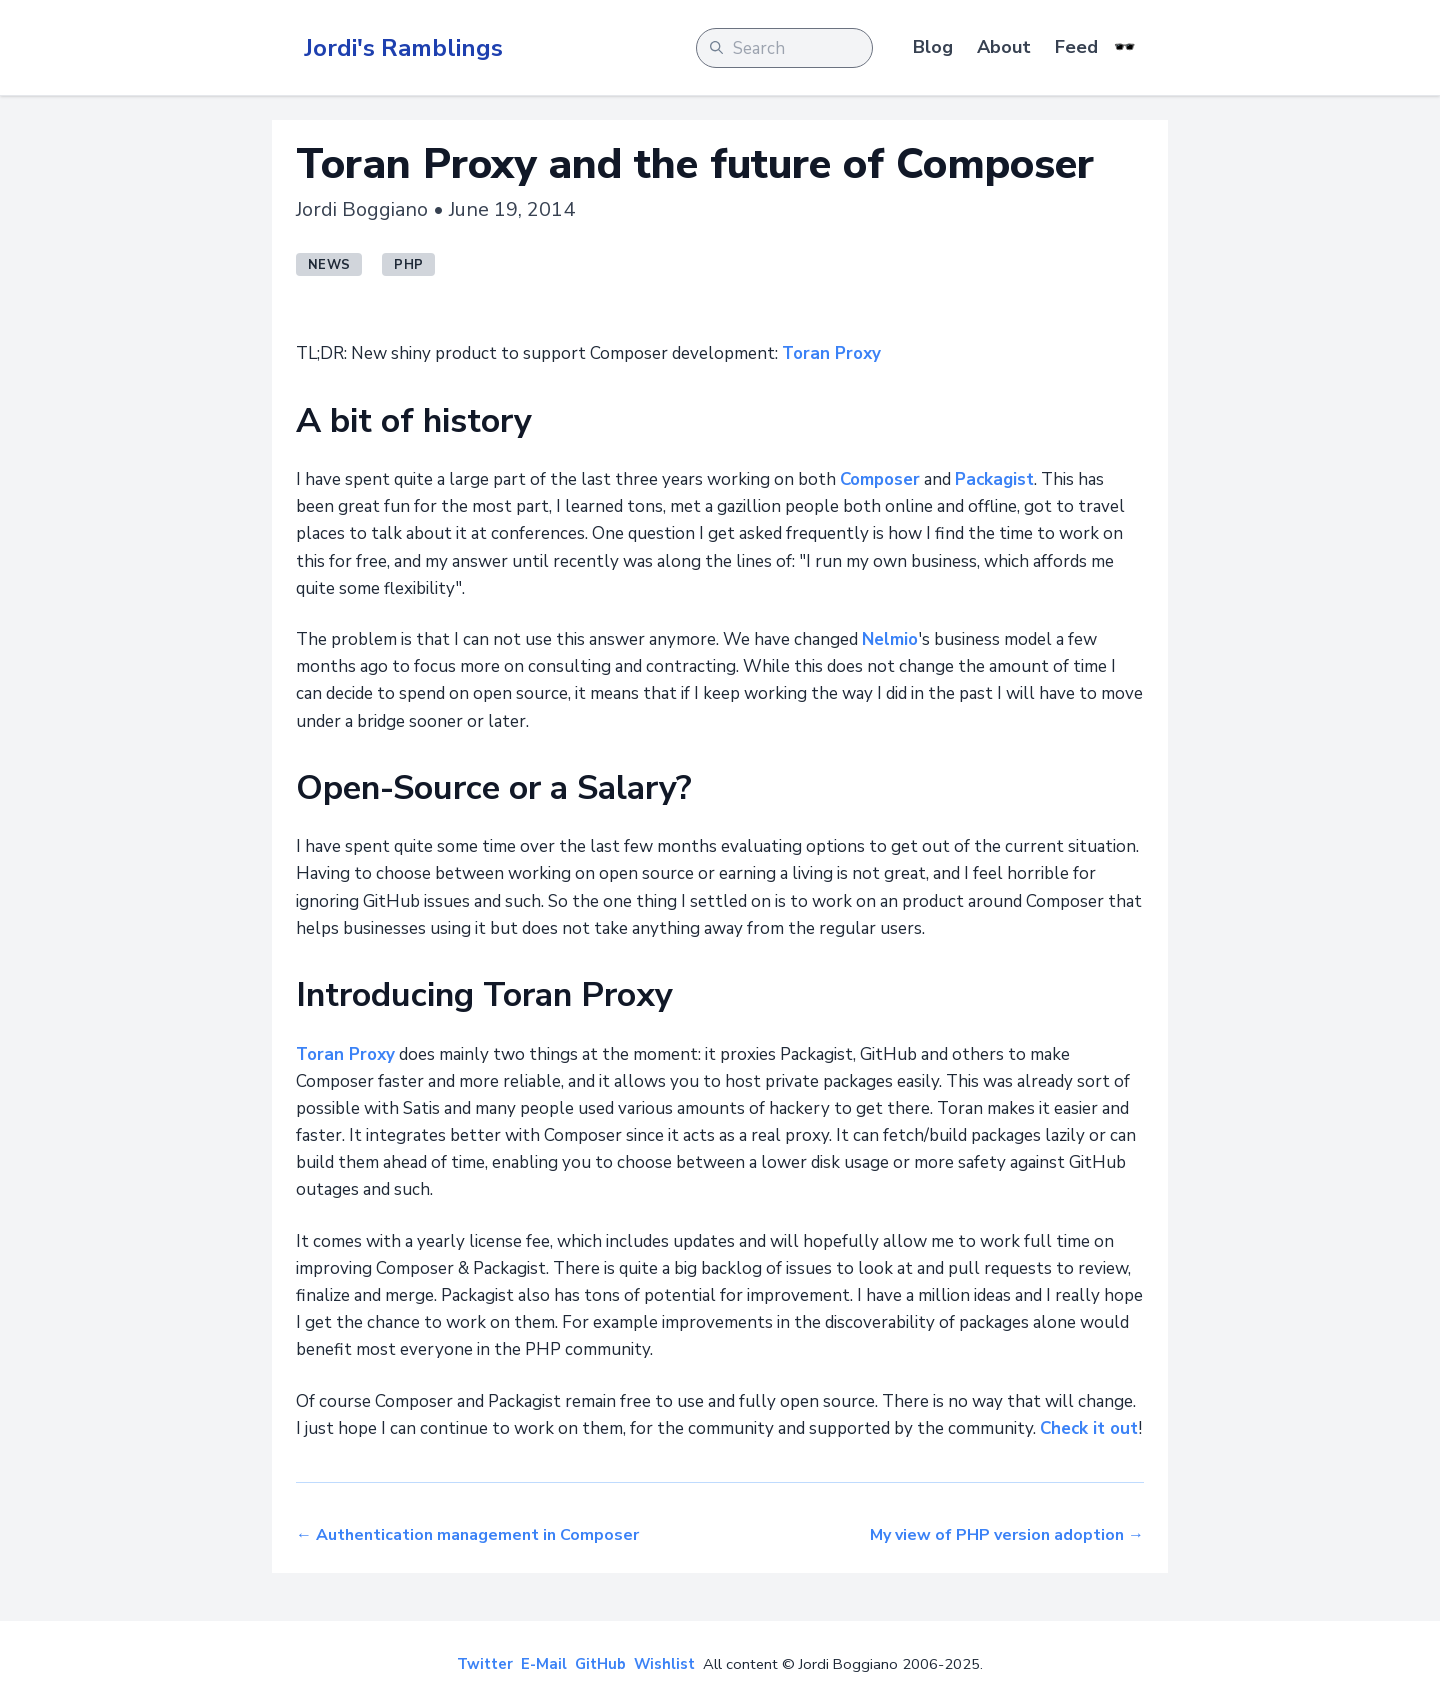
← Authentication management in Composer (467, 1535)
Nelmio (890, 639)
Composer (880, 479)
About (1004, 47)
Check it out (1089, 1428)
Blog (933, 47)
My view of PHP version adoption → (1007, 1535)
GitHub (600, 1664)
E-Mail (544, 1664)
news (329, 265)
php (408, 265)
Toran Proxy (831, 353)
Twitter (485, 1664)
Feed (1076, 47)
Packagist (994, 479)
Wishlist (664, 1664)
